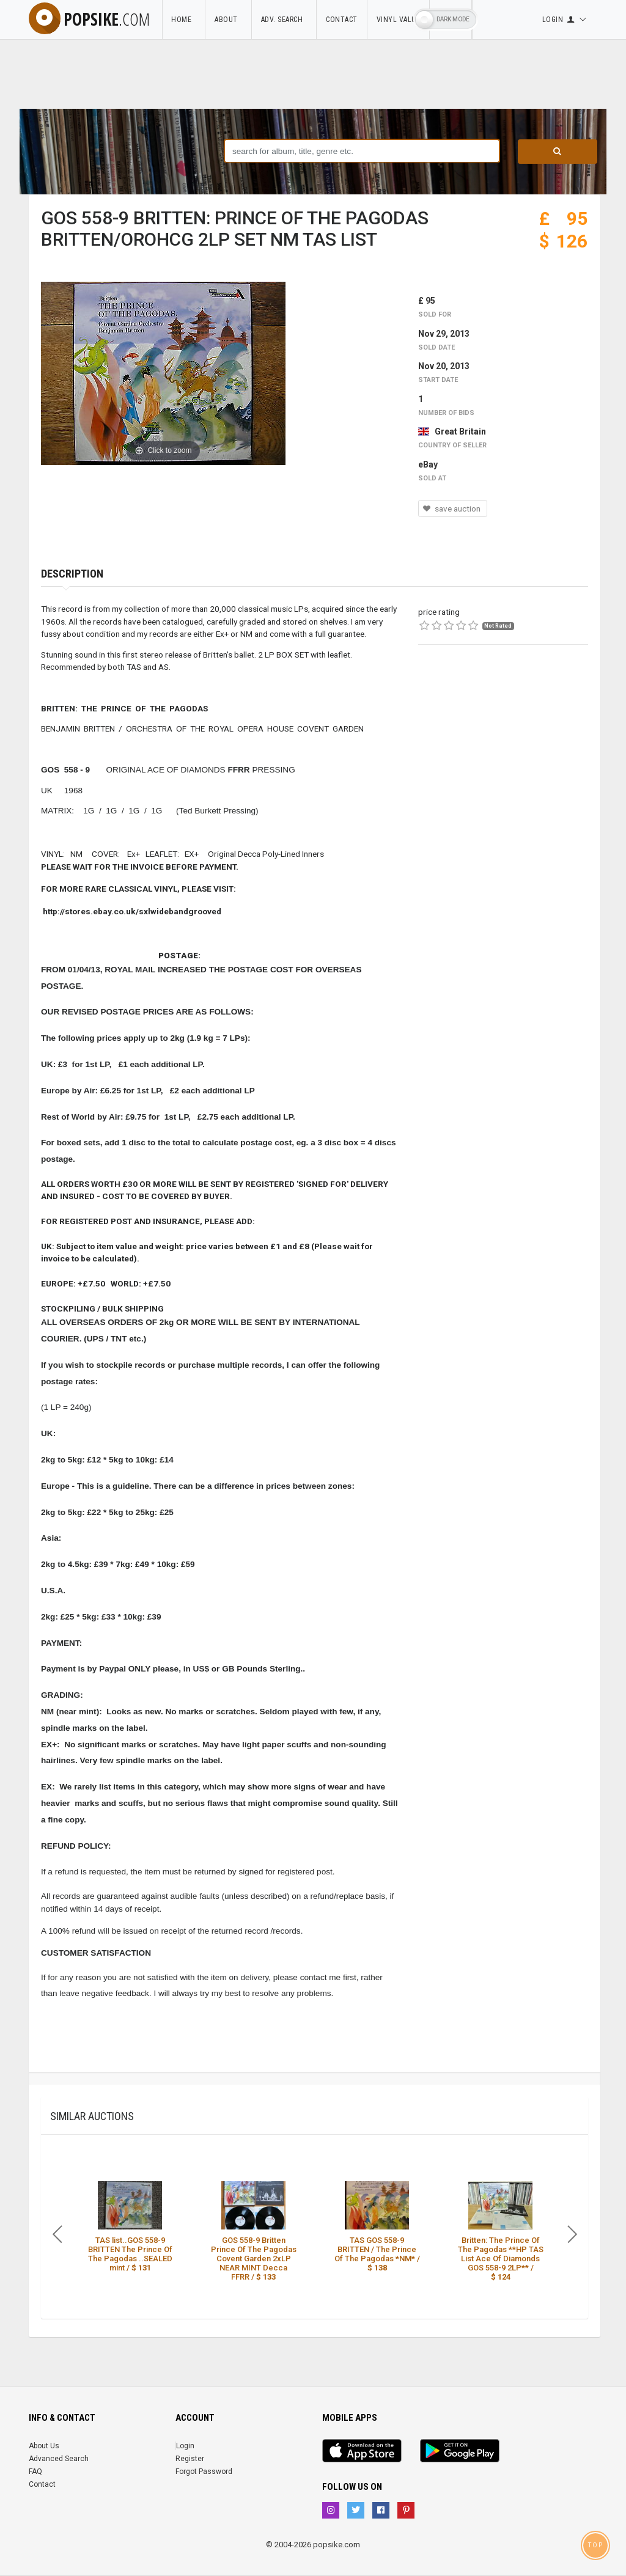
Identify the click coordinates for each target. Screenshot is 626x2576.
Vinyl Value (399, 19)
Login (185, 2446)
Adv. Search (284, 19)
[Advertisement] (503, 743)
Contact (342, 19)
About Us (44, 2446)
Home (183, 19)
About (228, 19)
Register (189, 2458)
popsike (89, 19)
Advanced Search (59, 2458)
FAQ (35, 2471)
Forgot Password (203, 2471)
